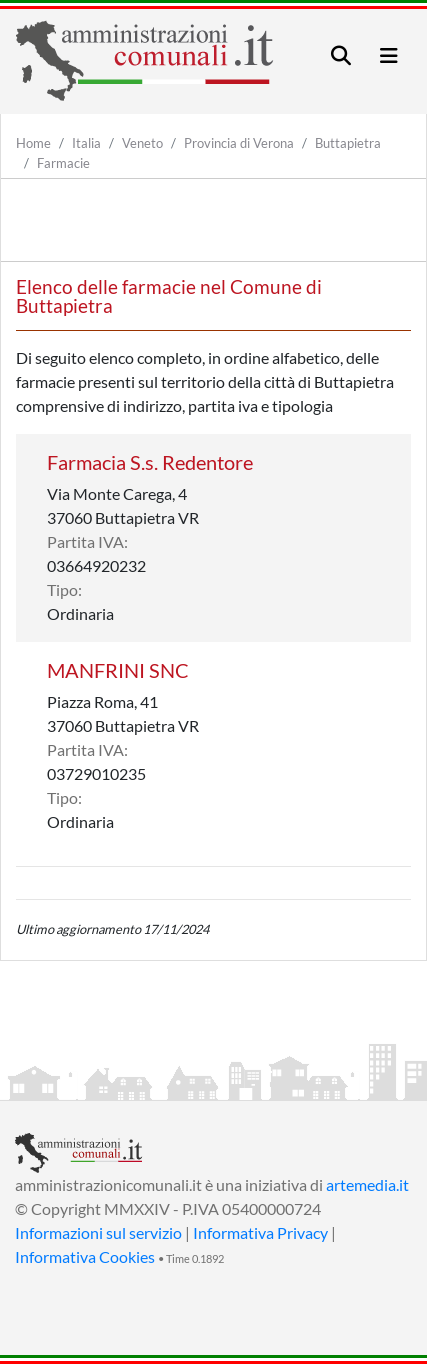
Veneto (142, 143)
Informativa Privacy (260, 1232)
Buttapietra (348, 143)
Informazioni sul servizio (98, 1232)
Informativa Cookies (85, 1256)
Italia (86, 143)
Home (33, 143)
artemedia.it (367, 1184)
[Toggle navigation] (341, 55)
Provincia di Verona (239, 143)
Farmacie (63, 163)
